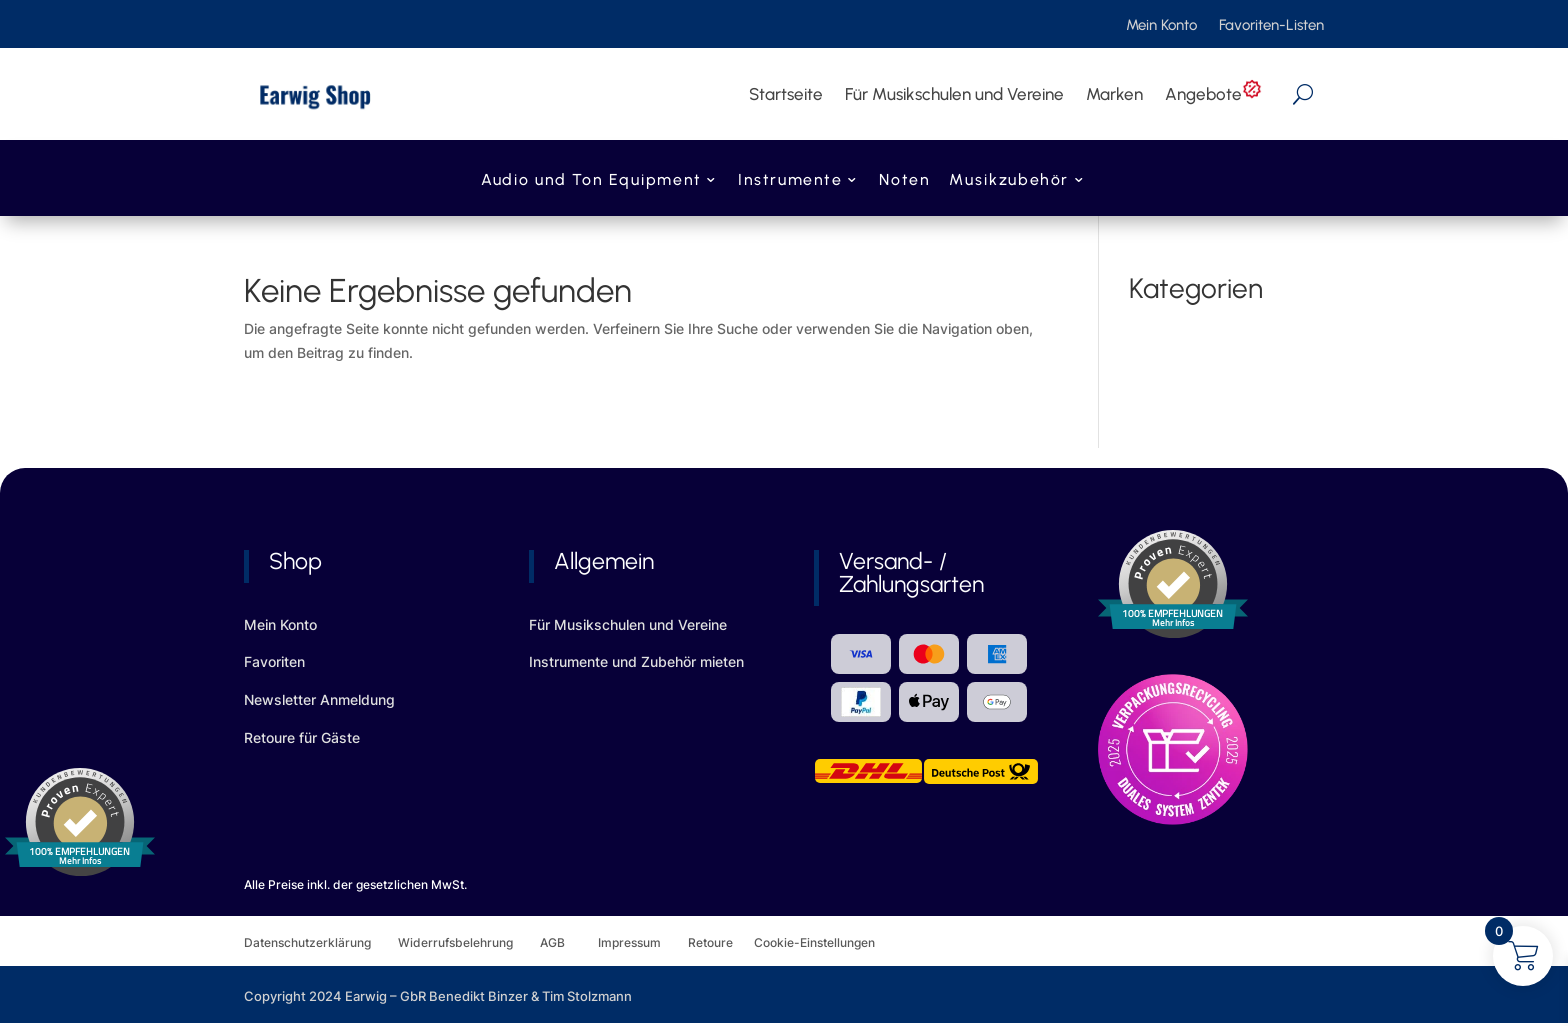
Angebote (1213, 94)
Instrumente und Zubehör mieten (636, 661)
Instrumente (790, 182)
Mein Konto (1161, 26)
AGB (569, 942)
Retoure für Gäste (302, 737)
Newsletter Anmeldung (319, 699)
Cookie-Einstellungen (814, 942)
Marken (1114, 94)
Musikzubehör (1009, 182)
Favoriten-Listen (1271, 26)
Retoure (721, 942)
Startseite (786, 94)
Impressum (629, 942)
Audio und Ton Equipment (591, 182)
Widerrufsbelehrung (469, 942)
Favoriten (274, 661)
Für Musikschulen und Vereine (954, 94)
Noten (904, 182)
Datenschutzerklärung (321, 942)
